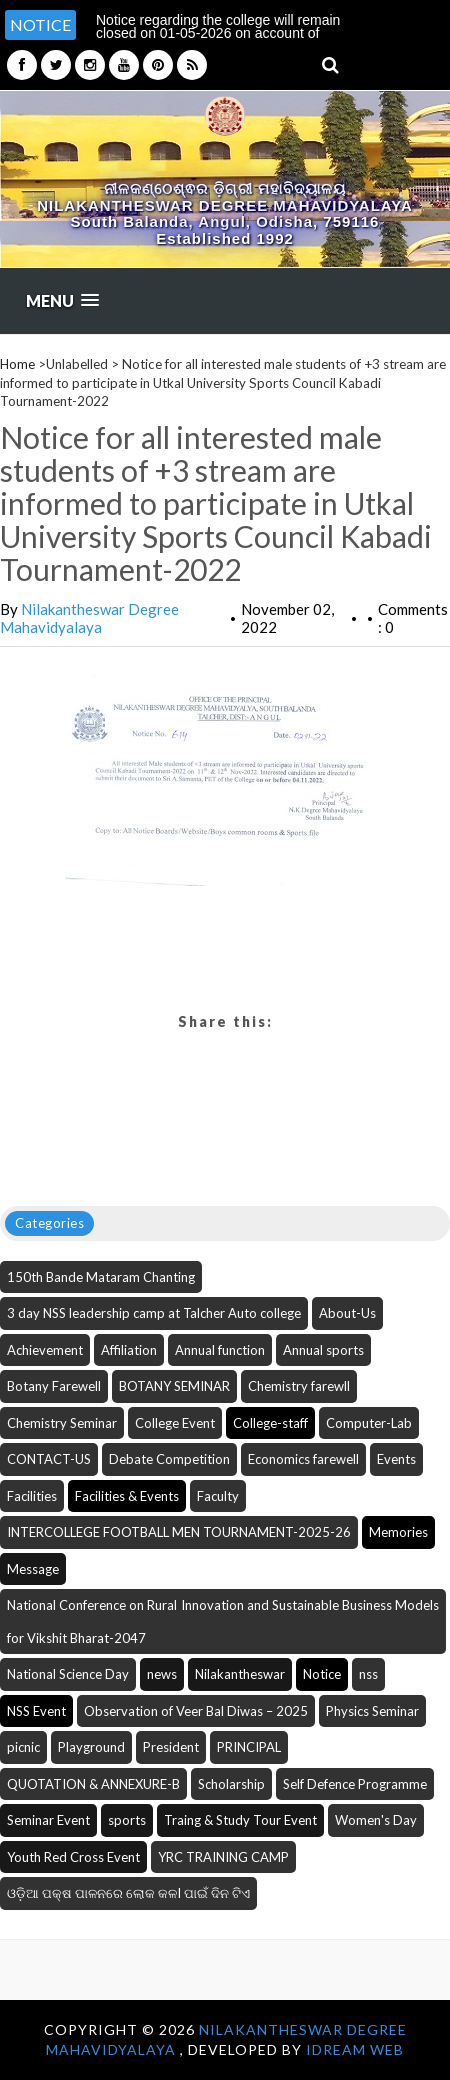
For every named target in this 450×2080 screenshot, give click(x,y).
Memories (398, 1532)
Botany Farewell (54, 1386)
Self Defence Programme (355, 1784)
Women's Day (376, 1820)
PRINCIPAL (249, 1747)
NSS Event (36, 1711)
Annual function (220, 1350)
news (162, 1674)
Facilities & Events (127, 1496)
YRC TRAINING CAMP (223, 1857)
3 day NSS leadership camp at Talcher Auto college (154, 1313)
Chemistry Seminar (62, 1423)
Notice (322, 1674)
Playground (91, 1747)
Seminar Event (48, 1820)
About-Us (347, 1313)
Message (33, 1569)
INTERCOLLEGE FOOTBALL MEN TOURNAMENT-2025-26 (179, 1532)
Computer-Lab (369, 1423)
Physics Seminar (372, 1711)
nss (368, 1674)
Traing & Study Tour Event (240, 1820)
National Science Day (68, 1674)
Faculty (218, 1496)
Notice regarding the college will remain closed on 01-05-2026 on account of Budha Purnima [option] (218, 33)
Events (396, 1459)
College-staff (270, 1423)
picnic (23, 1747)
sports (127, 1820)
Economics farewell (303, 1459)
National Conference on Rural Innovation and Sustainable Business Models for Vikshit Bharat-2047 (223, 1621)
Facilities (32, 1496)
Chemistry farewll (299, 1386)
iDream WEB (355, 2049)
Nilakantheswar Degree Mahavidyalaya (89, 618)
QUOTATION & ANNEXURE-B (93, 1784)
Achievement (45, 1350)
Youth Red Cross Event (73, 1857)
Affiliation (129, 1350)
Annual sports (323, 1350)
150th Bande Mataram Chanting (101, 1277)
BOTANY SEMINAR (174, 1386)
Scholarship (231, 1784)
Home (17, 364)
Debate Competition (169, 1459)
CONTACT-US (49, 1459)
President (171, 1747)
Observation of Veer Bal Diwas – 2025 (196, 1711)
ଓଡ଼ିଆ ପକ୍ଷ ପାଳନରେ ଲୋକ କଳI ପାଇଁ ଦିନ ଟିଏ (128, 1893)
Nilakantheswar (240, 1674)
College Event (175, 1423)
